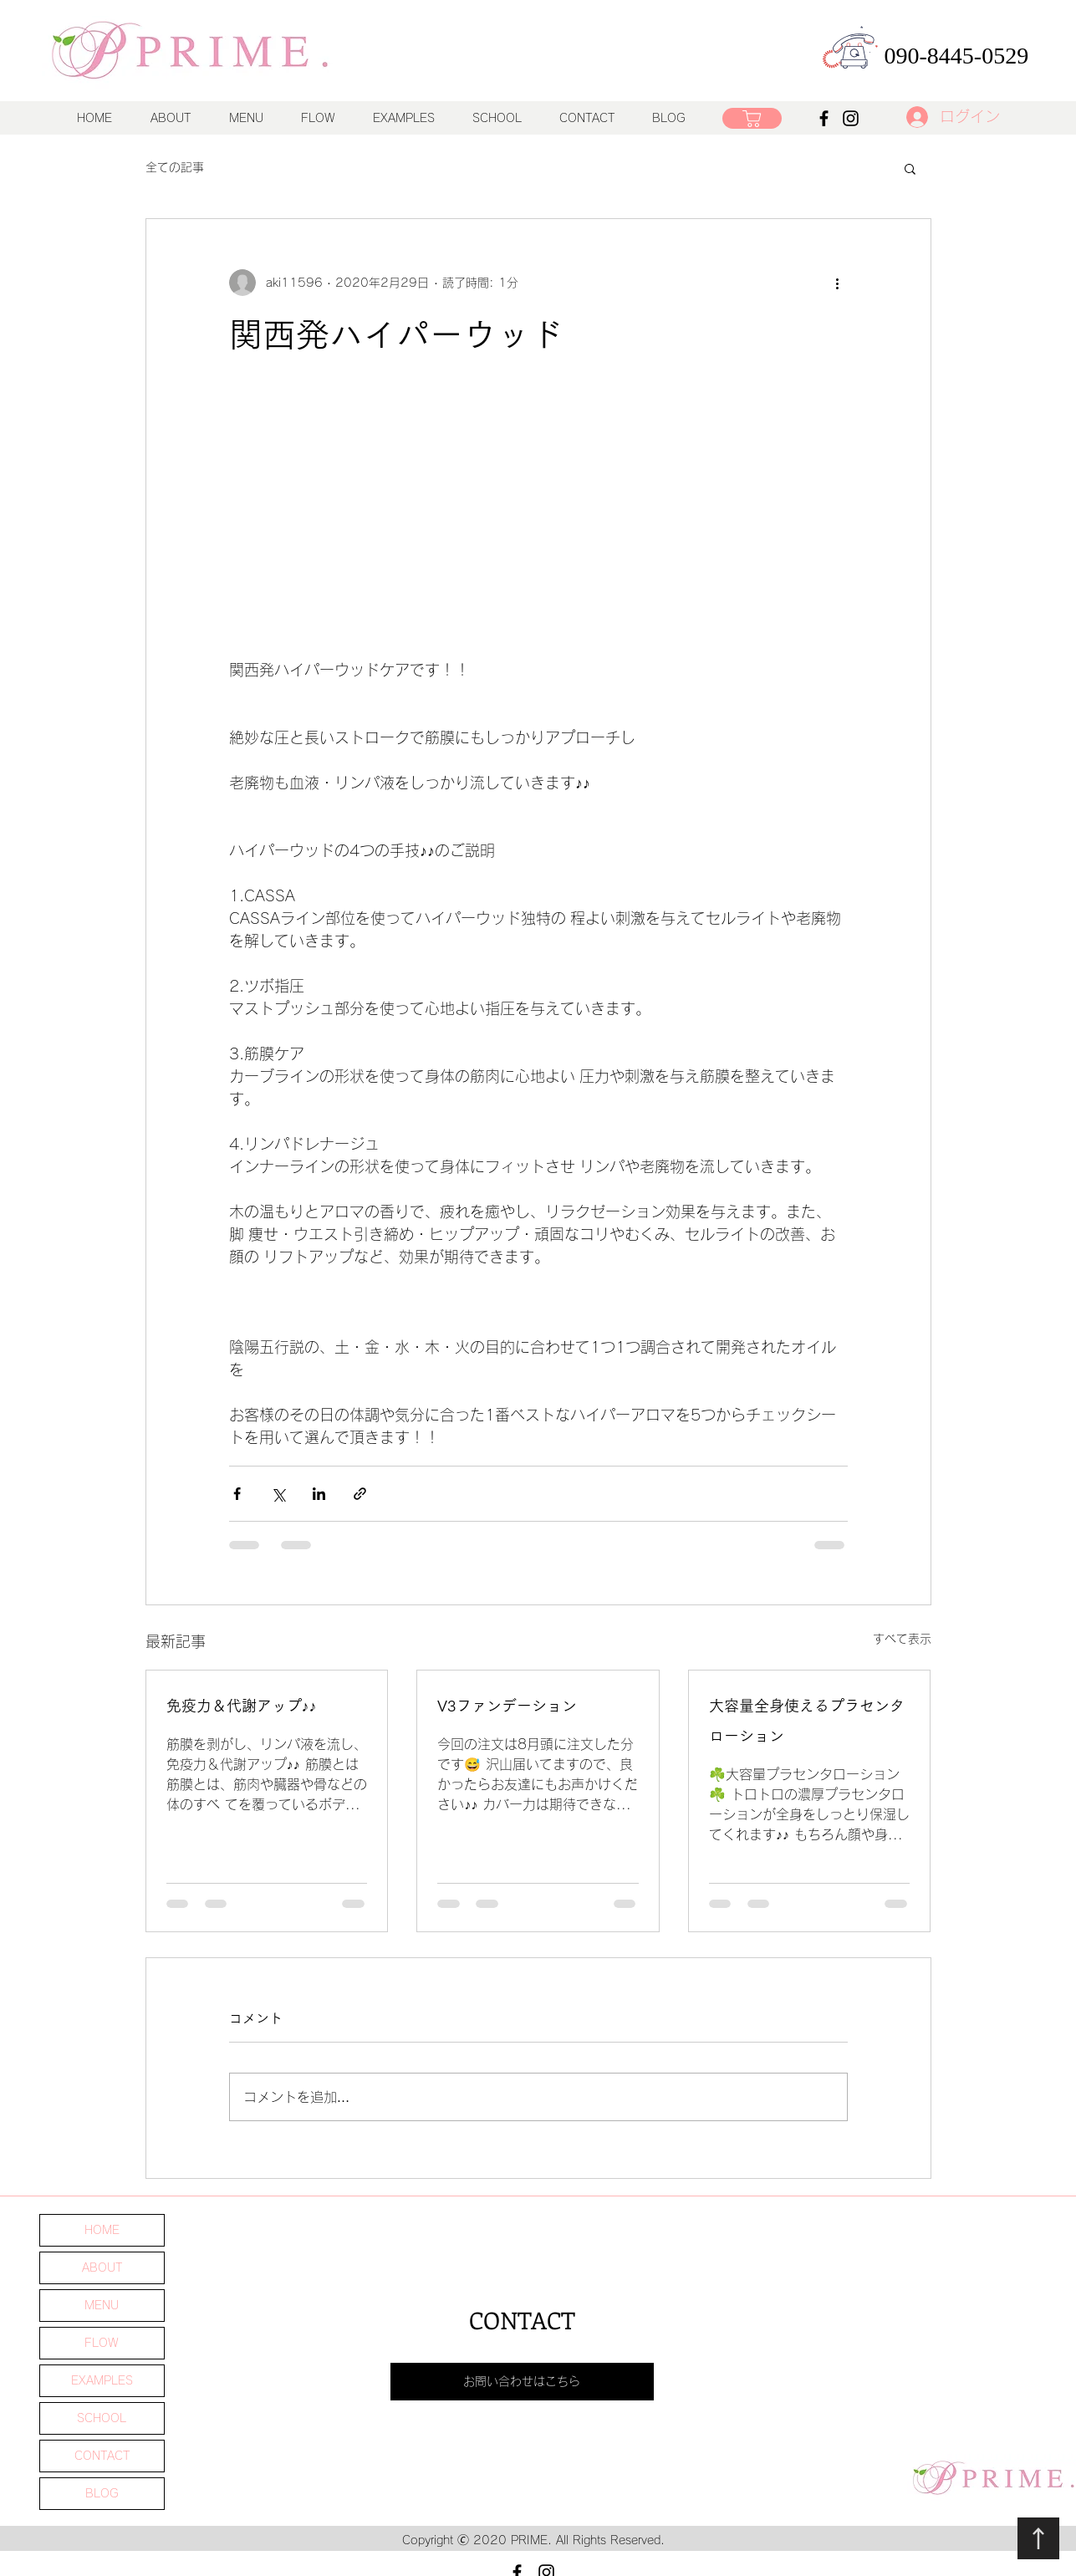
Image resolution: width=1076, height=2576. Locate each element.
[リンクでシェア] (360, 1494)
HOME (102, 2230)
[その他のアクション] (838, 283)
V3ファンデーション (507, 1705)
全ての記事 (174, 167)
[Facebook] (823, 118)
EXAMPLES (102, 2380)
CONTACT (102, 2455)
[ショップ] (752, 118)
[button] (246, 118)
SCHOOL (101, 2418)
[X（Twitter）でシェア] (278, 1494)
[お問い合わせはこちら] (522, 2381)
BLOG (102, 2493)
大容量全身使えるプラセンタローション (807, 1720)
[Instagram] (850, 118)
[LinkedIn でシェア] (319, 1494)
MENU (101, 2305)
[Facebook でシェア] (237, 1494)
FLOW (101, 2343)
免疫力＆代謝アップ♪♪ (241, 1705)
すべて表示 (902, 1639)
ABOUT (102, 2267)
